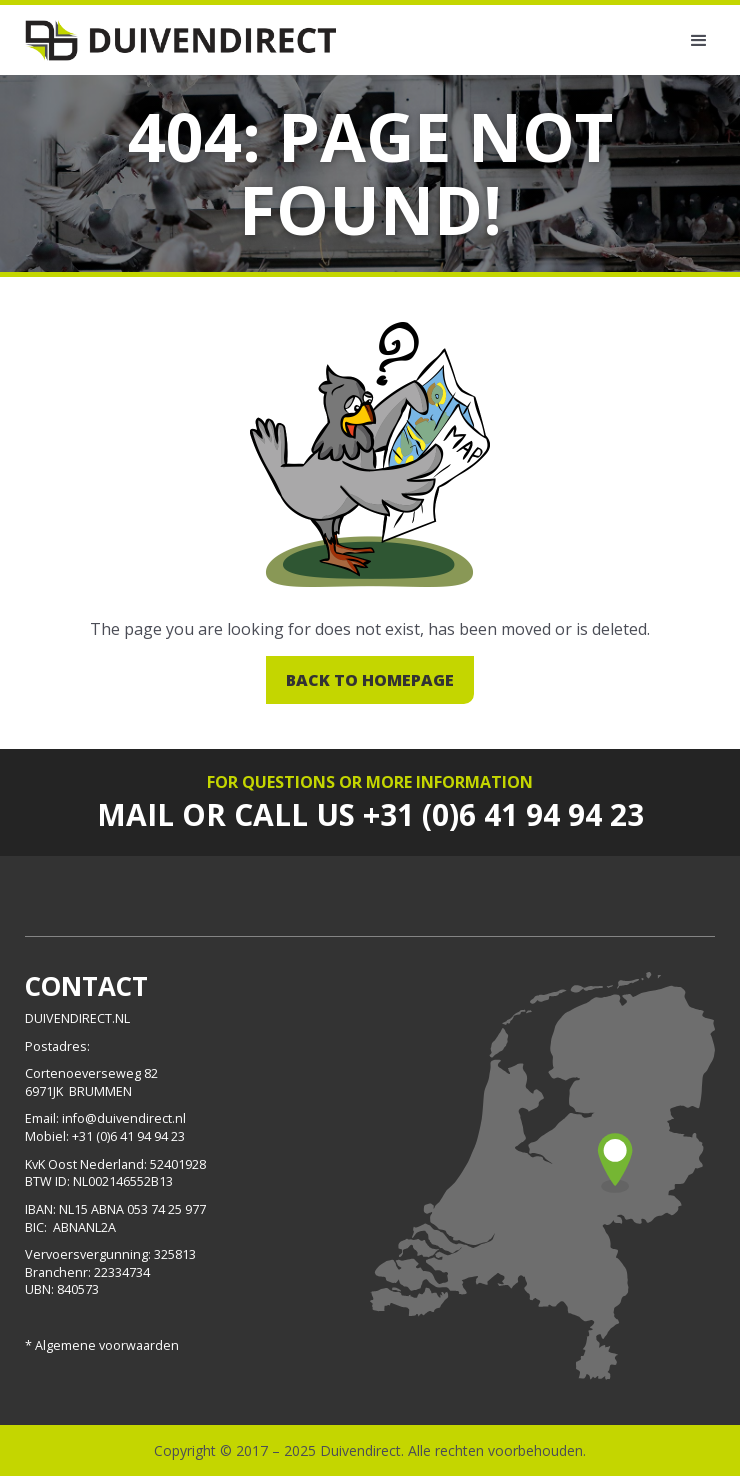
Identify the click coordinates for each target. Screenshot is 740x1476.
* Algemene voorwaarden (102, 1345)
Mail (135, 814)
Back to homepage (370, 680)
